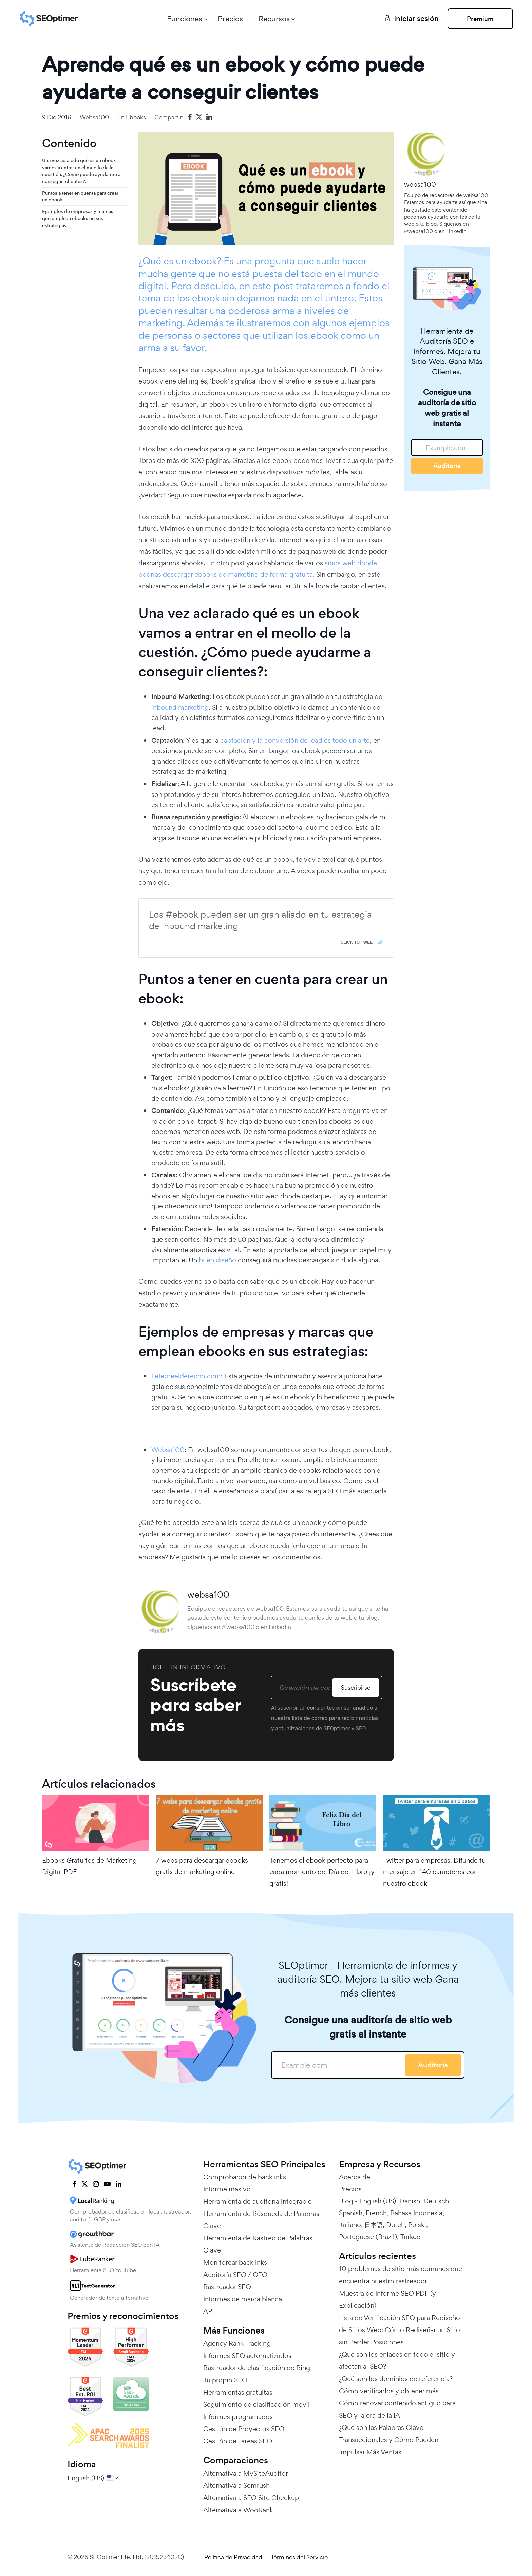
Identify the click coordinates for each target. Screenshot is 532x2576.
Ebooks (136, 117)
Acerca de (354, 2176)
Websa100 (168, 1449)
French (376, 2212)
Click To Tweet (358, 942)
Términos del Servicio (299, 2557)
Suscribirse (355, 1687)
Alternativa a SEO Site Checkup (251, 2497)
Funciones (182, 18)
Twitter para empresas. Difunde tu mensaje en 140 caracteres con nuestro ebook (434, 1872)
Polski (417, 2224)
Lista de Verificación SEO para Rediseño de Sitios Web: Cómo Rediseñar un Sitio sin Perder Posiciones (399, 2329)
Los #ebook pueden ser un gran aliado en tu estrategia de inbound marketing (260, 920)
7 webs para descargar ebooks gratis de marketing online (202, 1866)
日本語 (373, 2224)
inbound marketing (180, 707)
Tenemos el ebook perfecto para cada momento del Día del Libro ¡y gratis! (322, 1872)
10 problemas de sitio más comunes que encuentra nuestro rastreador (400, 2274)
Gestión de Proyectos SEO (243, 2428)
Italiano (350, 2224)
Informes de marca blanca (242, 2299)
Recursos (271, 18)
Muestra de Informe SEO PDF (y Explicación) (387, 2299)
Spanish (350, 2212)
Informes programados (238, 2416)
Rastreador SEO (227, 2286)
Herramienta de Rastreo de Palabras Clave (257, 2244)
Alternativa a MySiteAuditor (245, 2473)
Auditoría (447, 465)
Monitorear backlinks (235, 2262)
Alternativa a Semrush (236, 2485)
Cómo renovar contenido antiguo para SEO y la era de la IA (397, 2409)
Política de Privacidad (233, 2557)
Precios (227, 18)
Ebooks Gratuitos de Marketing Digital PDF (89, 1866)
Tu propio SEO (225, 2380)
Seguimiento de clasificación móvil (256, 2404)
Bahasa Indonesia (416, 2212)
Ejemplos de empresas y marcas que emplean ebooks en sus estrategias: (77, 218)
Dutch (395, 2224)
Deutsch (436, 2201)
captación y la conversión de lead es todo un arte (295, 740)
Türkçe (410, 2236)
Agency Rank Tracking (237, 2343)
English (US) (377, 2201)
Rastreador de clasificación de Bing (256, 2367)
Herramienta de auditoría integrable (257, 2201)
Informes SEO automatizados (247, 2355)
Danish (409, 2201)
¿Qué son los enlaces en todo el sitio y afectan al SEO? (397, 2360)
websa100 (94, 117)
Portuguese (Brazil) (368, 2236)
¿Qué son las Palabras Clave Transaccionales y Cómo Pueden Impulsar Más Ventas (388, 2439)
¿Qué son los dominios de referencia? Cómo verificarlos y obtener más (396, 2384)
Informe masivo (227, 2189)
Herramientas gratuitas (237, 2392)
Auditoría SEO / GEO (235, 2274)
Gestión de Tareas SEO (237, 2441)
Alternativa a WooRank (238, 2509)
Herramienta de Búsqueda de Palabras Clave (261, 2219)
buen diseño (217, 1260)
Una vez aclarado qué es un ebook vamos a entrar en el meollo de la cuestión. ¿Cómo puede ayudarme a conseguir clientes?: (81, 171)
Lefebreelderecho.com (186, 1376)
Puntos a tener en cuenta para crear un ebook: (80, 196)
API (208, 2311)
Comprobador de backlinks (244, 2176)
